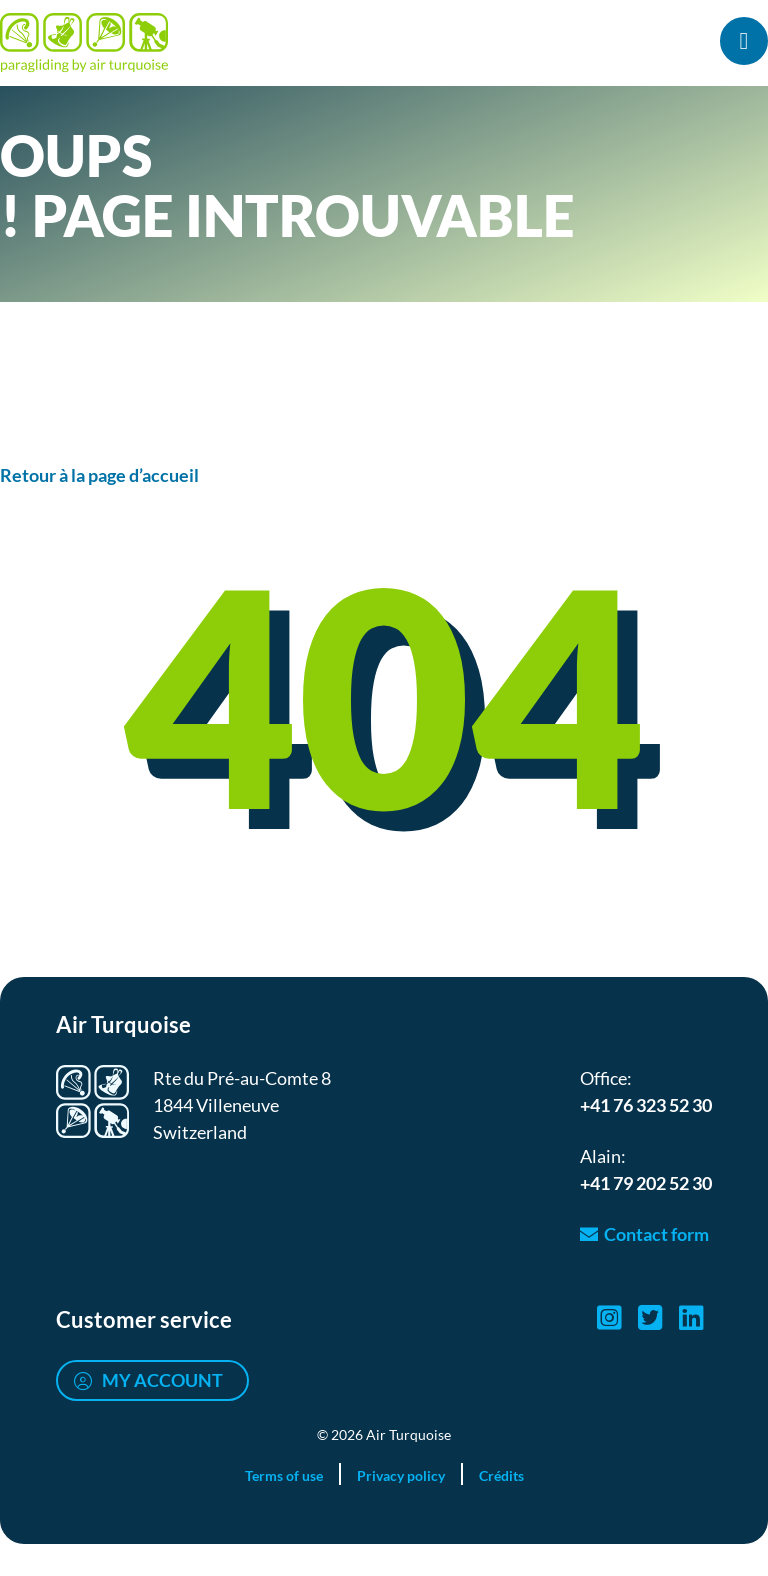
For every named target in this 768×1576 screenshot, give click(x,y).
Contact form (656, 1234)
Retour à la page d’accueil (99, 475)
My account (162, 1380)
